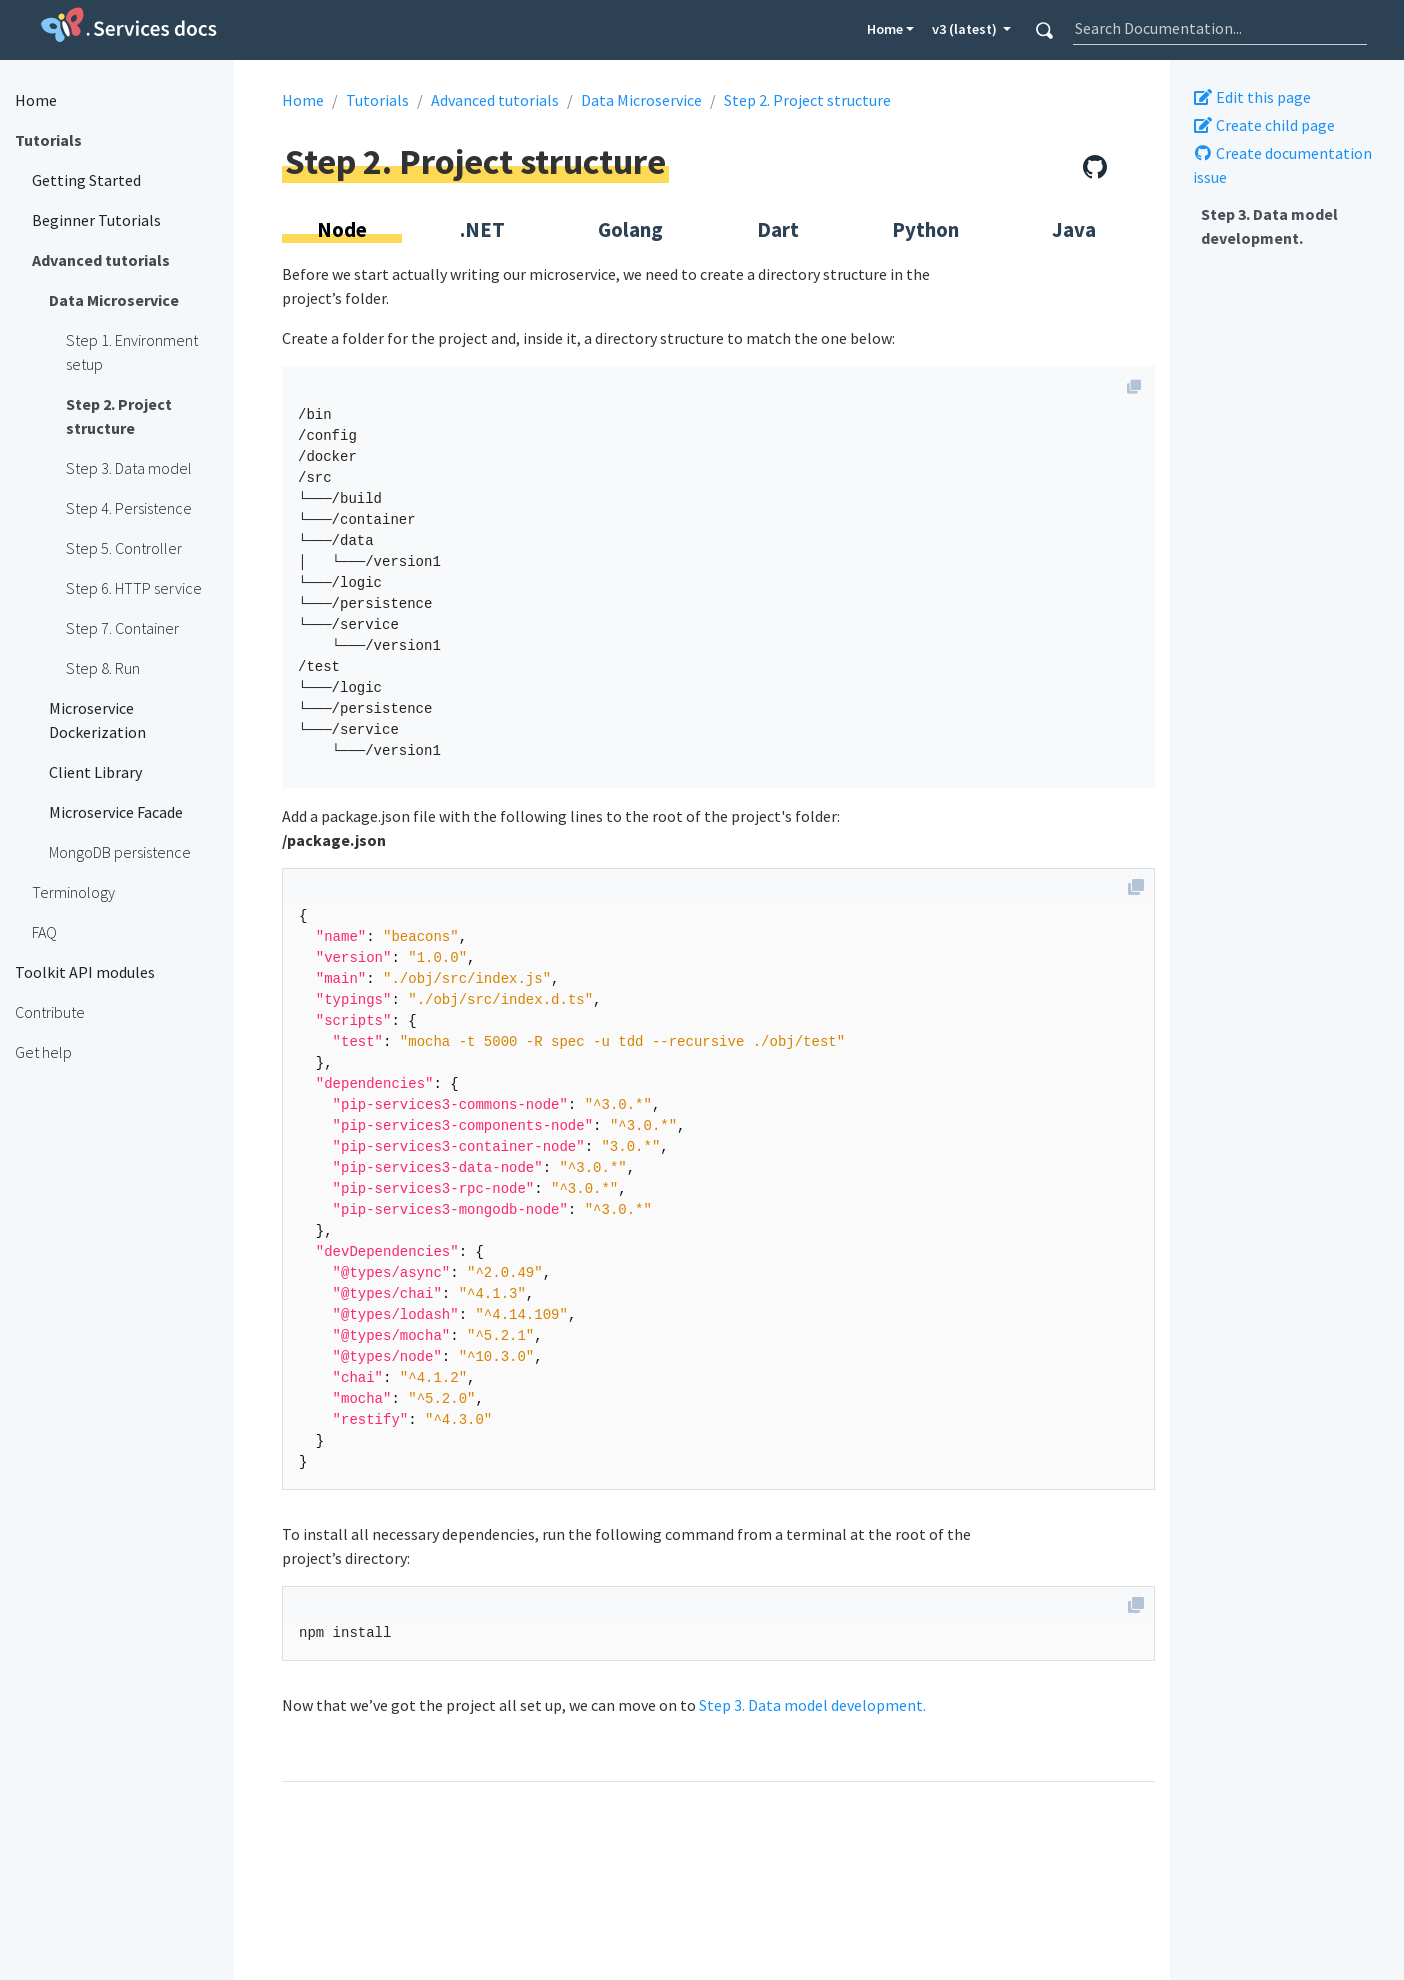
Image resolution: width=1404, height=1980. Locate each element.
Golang (630, 230)
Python (925, 230)
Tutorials (377, 100)
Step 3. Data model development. (1269, 226)
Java (1074, 230)
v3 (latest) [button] (966, 29)
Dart (778, 230)
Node (342, 230)
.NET (482, 230)
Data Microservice (641, 100)
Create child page (1264, 125)
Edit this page (1252, 97)
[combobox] (1220, 28)
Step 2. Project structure (807, 100)
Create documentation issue (1282, 165)
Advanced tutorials (495, 100)
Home (885, 29)
